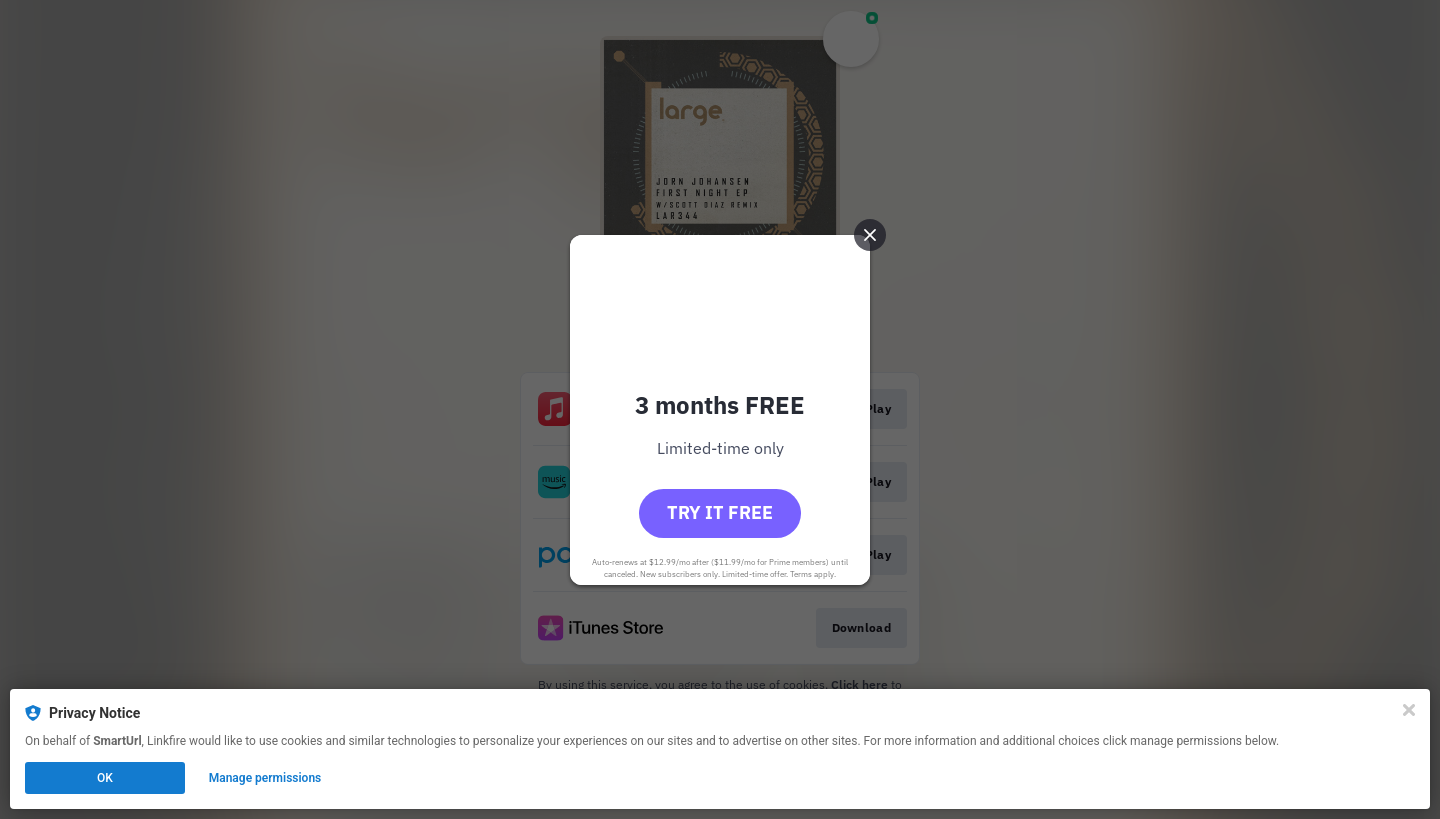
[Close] (1409, 710)
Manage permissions (265, 778)
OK (105, 778)
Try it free (720, 512)
